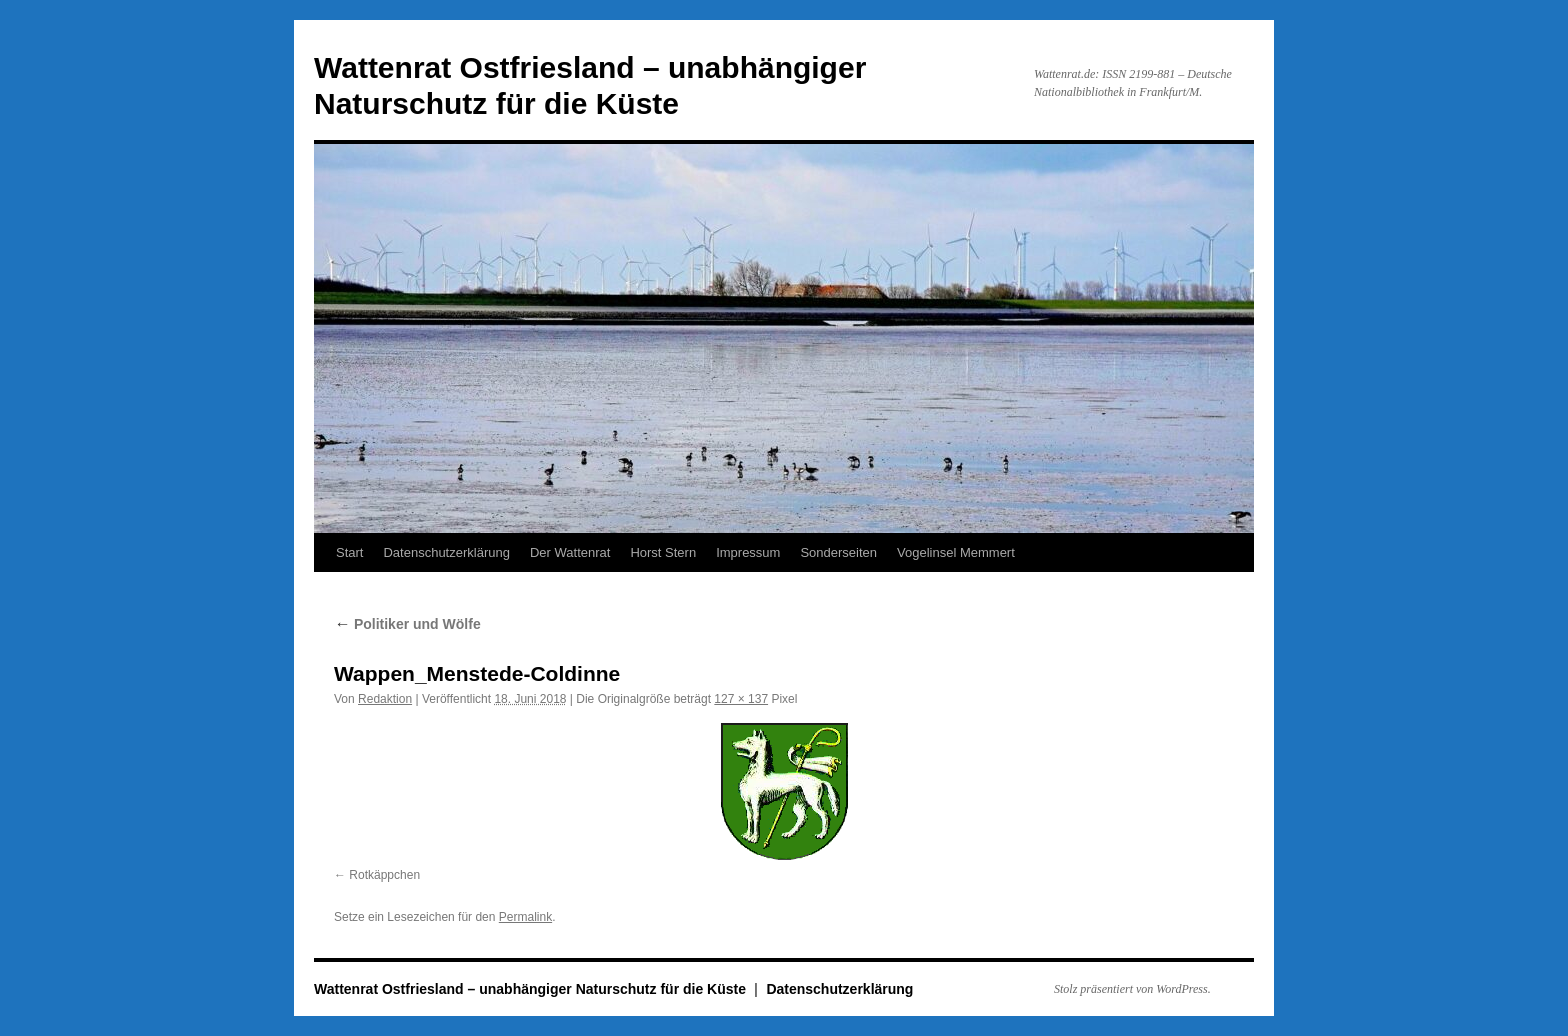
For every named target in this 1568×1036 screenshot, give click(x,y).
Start (349, 552)
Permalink (525, 917)
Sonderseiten (838, 552)
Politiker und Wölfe (407, 624)
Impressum (748, 552)
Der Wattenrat (570, 552)
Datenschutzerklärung (446, 552)
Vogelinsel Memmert (956, 552)
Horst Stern (663, 552)
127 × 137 (741, 699)
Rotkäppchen (384, 875)
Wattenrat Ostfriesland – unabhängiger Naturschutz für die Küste (532, 989)
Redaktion (385, 699)
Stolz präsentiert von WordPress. (1132, 989)
